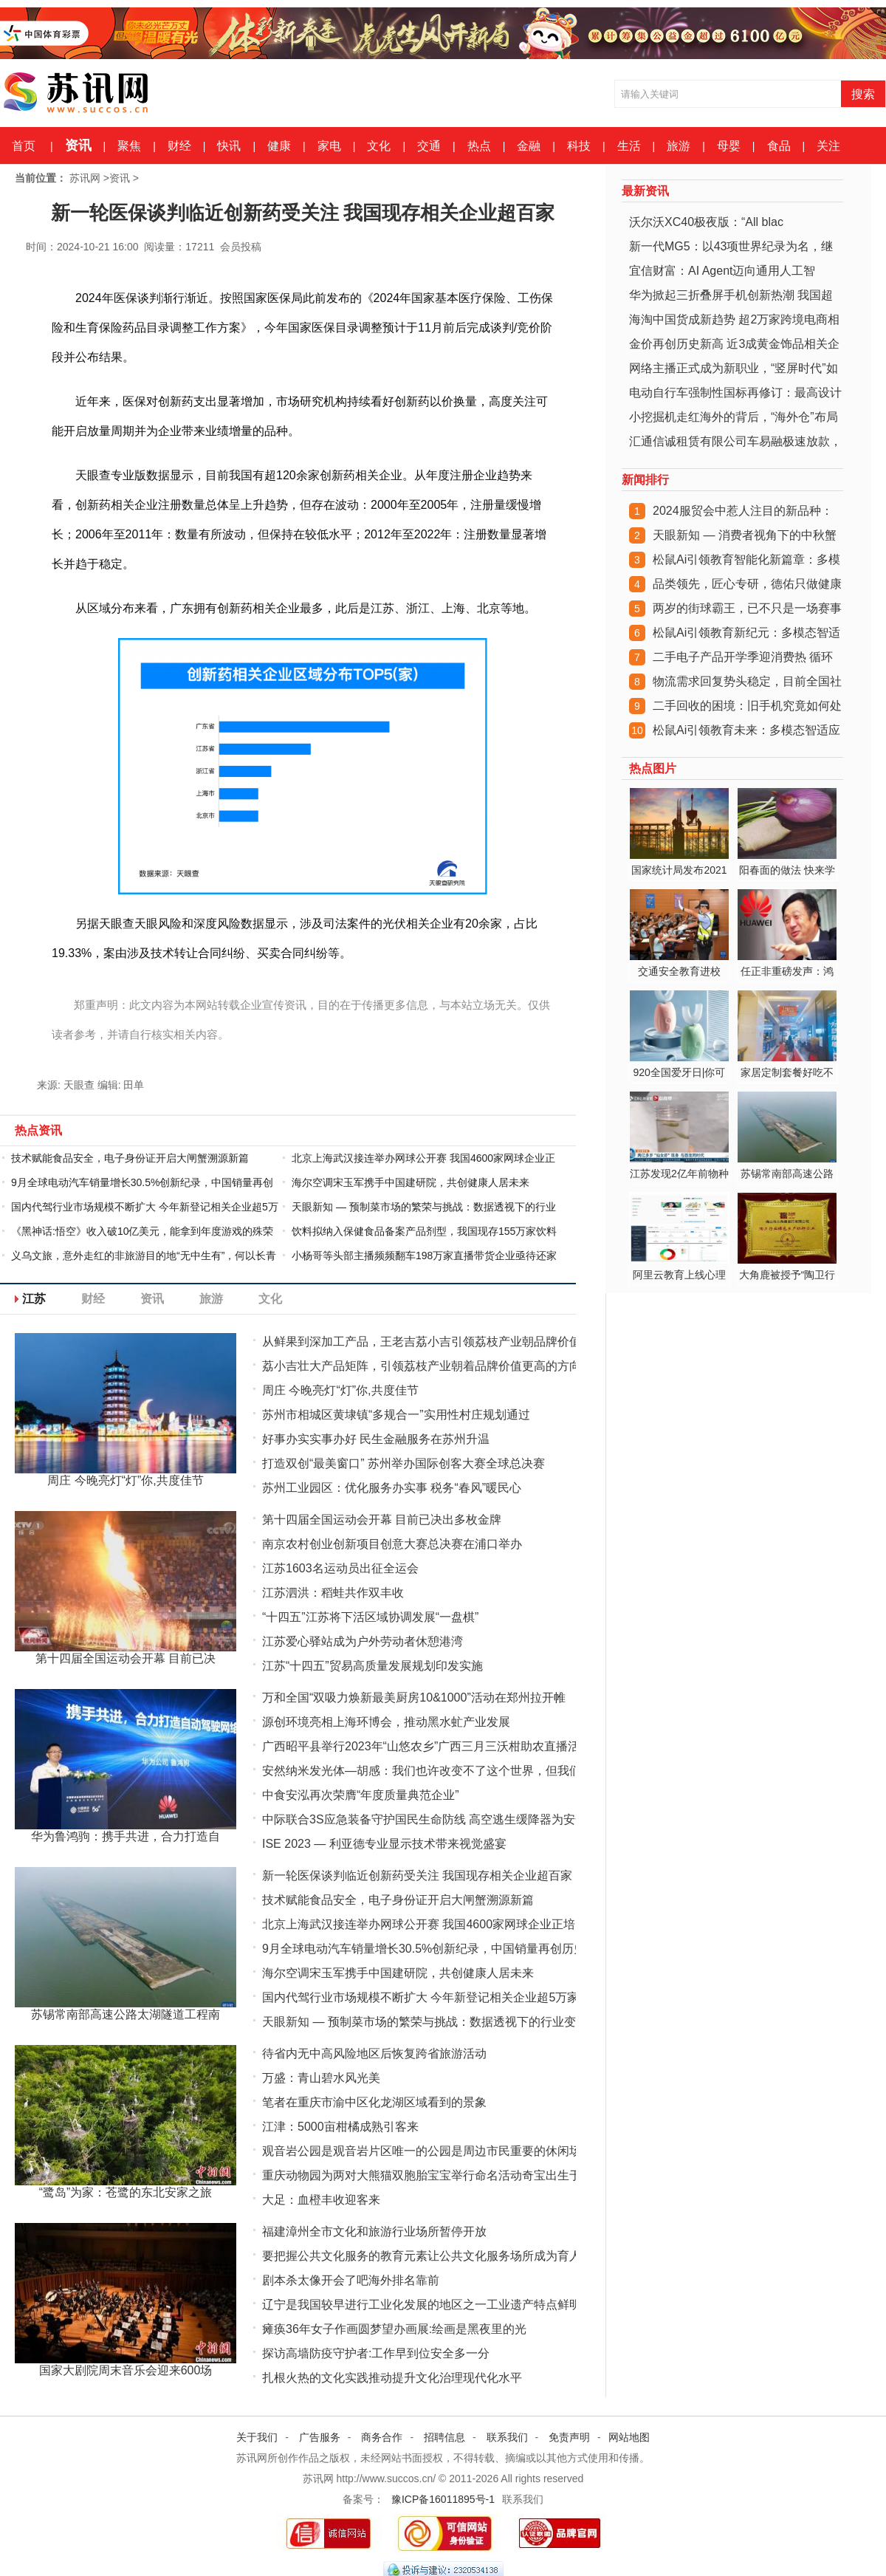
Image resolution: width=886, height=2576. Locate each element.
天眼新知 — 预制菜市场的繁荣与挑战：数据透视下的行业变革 (425, 2021)
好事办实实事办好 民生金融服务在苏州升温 (376, 1439)
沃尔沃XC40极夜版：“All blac (706, 222)
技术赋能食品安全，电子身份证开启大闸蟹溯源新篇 (130, 1158)
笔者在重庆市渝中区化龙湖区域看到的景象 (374, 2102)
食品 (779, 146)
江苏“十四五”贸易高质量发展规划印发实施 (372, 1665)
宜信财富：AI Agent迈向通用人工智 (722, 270)
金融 (528, 146)
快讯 (229, 146)
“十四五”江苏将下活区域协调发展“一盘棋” (370, 1617)
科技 (579, 146)
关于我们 (257, 2437)
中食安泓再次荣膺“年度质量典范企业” (360, 1795)
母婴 (729, 146)
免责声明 (569, 2437)
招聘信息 (444, 2437)
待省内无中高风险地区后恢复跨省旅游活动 (374, 2053)
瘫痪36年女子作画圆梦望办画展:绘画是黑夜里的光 (394, 2329)
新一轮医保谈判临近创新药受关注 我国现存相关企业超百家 (417, 1875)
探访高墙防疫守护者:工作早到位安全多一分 (376, 2353)
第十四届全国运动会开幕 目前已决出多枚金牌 (381, 1519)
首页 (23, 146)
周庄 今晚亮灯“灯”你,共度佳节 (340, 1390)
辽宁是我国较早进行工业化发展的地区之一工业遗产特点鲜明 (421, 2304)
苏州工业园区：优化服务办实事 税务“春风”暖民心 (391, 1487)
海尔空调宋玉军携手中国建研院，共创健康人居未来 (410, 1182)
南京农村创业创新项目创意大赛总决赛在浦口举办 (392, 1544)
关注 (828, 146)
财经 (179, 146)
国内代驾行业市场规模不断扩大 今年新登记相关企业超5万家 (420, 1997)
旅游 (678, 146)
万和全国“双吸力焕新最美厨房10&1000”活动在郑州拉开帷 (414, 1697)
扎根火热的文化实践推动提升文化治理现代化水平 (392, 2377)
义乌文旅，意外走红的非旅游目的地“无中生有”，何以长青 (143, 1255)
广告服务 (319, 2437)
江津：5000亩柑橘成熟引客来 (340, 2126)
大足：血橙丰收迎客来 (321, 2199)
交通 (429, 146)
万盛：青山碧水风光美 (321, 2078)
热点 (479, 146)
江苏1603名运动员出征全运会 (340, 1568)
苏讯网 (84, 178)
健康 (279, 146)
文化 (379, 146)
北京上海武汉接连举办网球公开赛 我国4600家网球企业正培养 (424, 1924)
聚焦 (129, 146)
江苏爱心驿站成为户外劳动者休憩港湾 (362, 1641)
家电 (329, 146)
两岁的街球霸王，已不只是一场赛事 (747, 608)
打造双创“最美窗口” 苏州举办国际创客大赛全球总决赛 (403, 1463)
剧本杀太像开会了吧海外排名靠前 (350, 2280)
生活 (629, 146)
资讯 (78, 145)
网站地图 (629, 2437)
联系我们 (507, 2437)
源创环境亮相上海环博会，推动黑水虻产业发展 (386, 1722)
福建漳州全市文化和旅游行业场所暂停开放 (374, 2231)
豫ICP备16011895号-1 (443, 2499)
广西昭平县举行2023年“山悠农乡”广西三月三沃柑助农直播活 (421, 1746)
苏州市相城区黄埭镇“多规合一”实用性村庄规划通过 (396, 1414)
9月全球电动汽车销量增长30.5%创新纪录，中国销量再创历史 (423, 1948)
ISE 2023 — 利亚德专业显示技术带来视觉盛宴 (384, 1843)
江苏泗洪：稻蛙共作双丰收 (333, 1592)
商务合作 (381, 2437)
